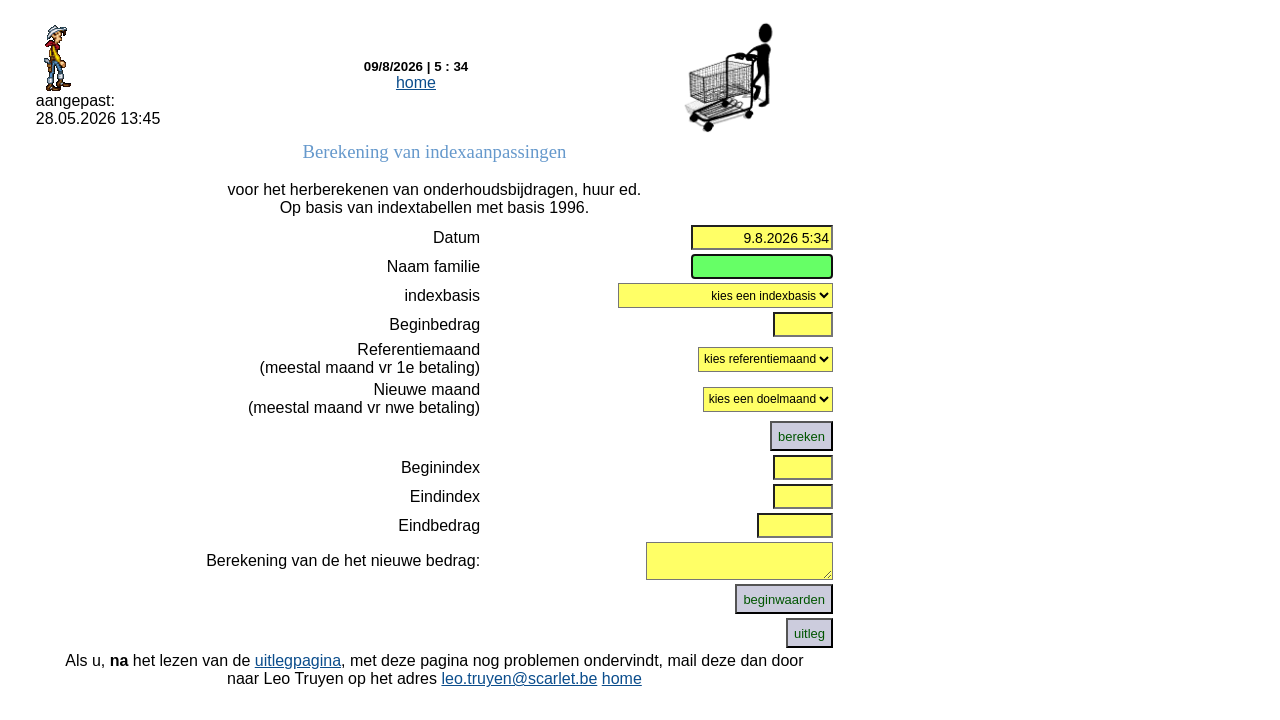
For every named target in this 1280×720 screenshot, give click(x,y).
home (416, 82)
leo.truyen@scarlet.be (519, 678)
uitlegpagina (298, 660)
